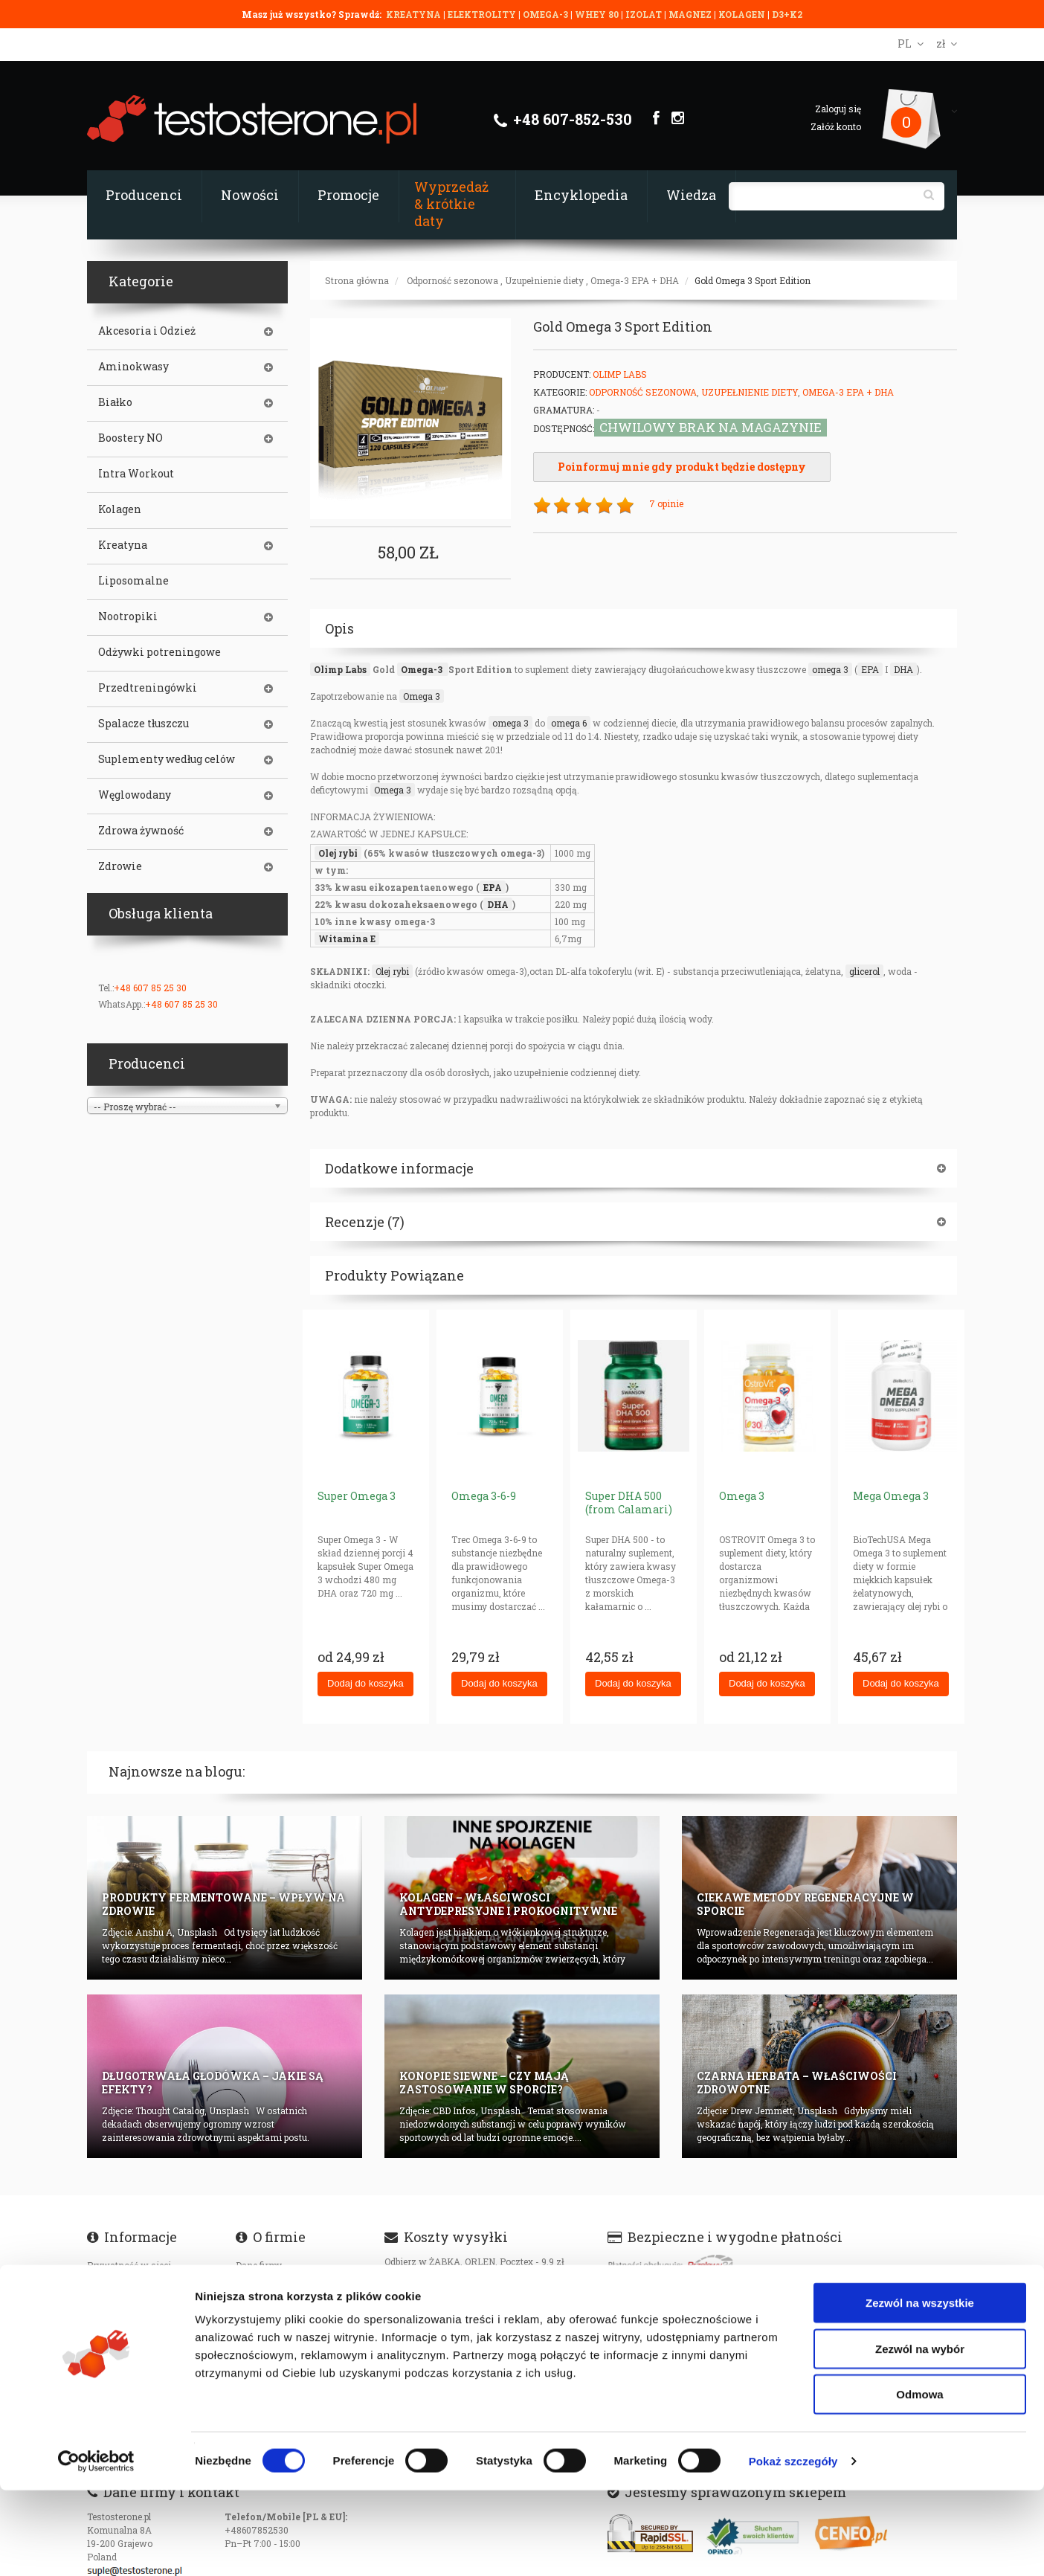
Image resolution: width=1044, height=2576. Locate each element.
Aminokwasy (133, 367)
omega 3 (830, 669)
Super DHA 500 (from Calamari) (628, 1502)
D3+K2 (787, 14)
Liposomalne (133, 581)
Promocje (348, 195)
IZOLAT (644, 14)
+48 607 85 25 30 (150, 988)
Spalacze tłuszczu (143, 724)
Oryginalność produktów (139, 2345)
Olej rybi (338, 853)
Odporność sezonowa (452, 280)
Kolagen (119, 509)
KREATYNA (414, 14)
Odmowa (919, 2479)
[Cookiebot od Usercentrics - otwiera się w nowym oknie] (96, 2547)
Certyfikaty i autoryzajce (287, 2285)
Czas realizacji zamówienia (146, 2285)
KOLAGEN (742, 14)
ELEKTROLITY (482, 14)
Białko (115, 402)
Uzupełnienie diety (544, 280)
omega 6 (569, 723)
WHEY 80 (597, 14)
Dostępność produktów (135, 2305)
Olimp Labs (620, 374)
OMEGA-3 (546, 14)
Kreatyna (122, 545)
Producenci (144, 195)
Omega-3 (423, 669)
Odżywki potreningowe (159, 652)
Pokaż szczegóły (793, 2546)
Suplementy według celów (166, 759)
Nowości (250, 195)
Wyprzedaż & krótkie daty (451, 204)
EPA (870, 669)
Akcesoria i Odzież (147, 331)
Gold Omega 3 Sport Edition (753, 280)
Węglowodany (134, 795)
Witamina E (347, 938)
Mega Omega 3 (891, 1496)
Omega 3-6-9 (483, 1496)
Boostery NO (130, 438)
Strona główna (357, 280)
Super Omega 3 (357, 1496)
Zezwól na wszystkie (920, 2388)
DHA (903, 669)
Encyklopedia (581, 195)
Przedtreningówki (147, 688)
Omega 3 (421, 696)
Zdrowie (120, 866)
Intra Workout (136, 474)
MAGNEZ (691, 14)
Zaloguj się (838, 109)
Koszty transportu (125, 2325)
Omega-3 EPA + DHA (634, 280)
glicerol (864, 971)
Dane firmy (259, 2265)
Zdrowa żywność (141, 831)
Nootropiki (128, 616)
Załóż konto (836, 126)
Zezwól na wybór (919, 2434)
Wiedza (691, 195)
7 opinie (666, 503)
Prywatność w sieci (129, 2265)
